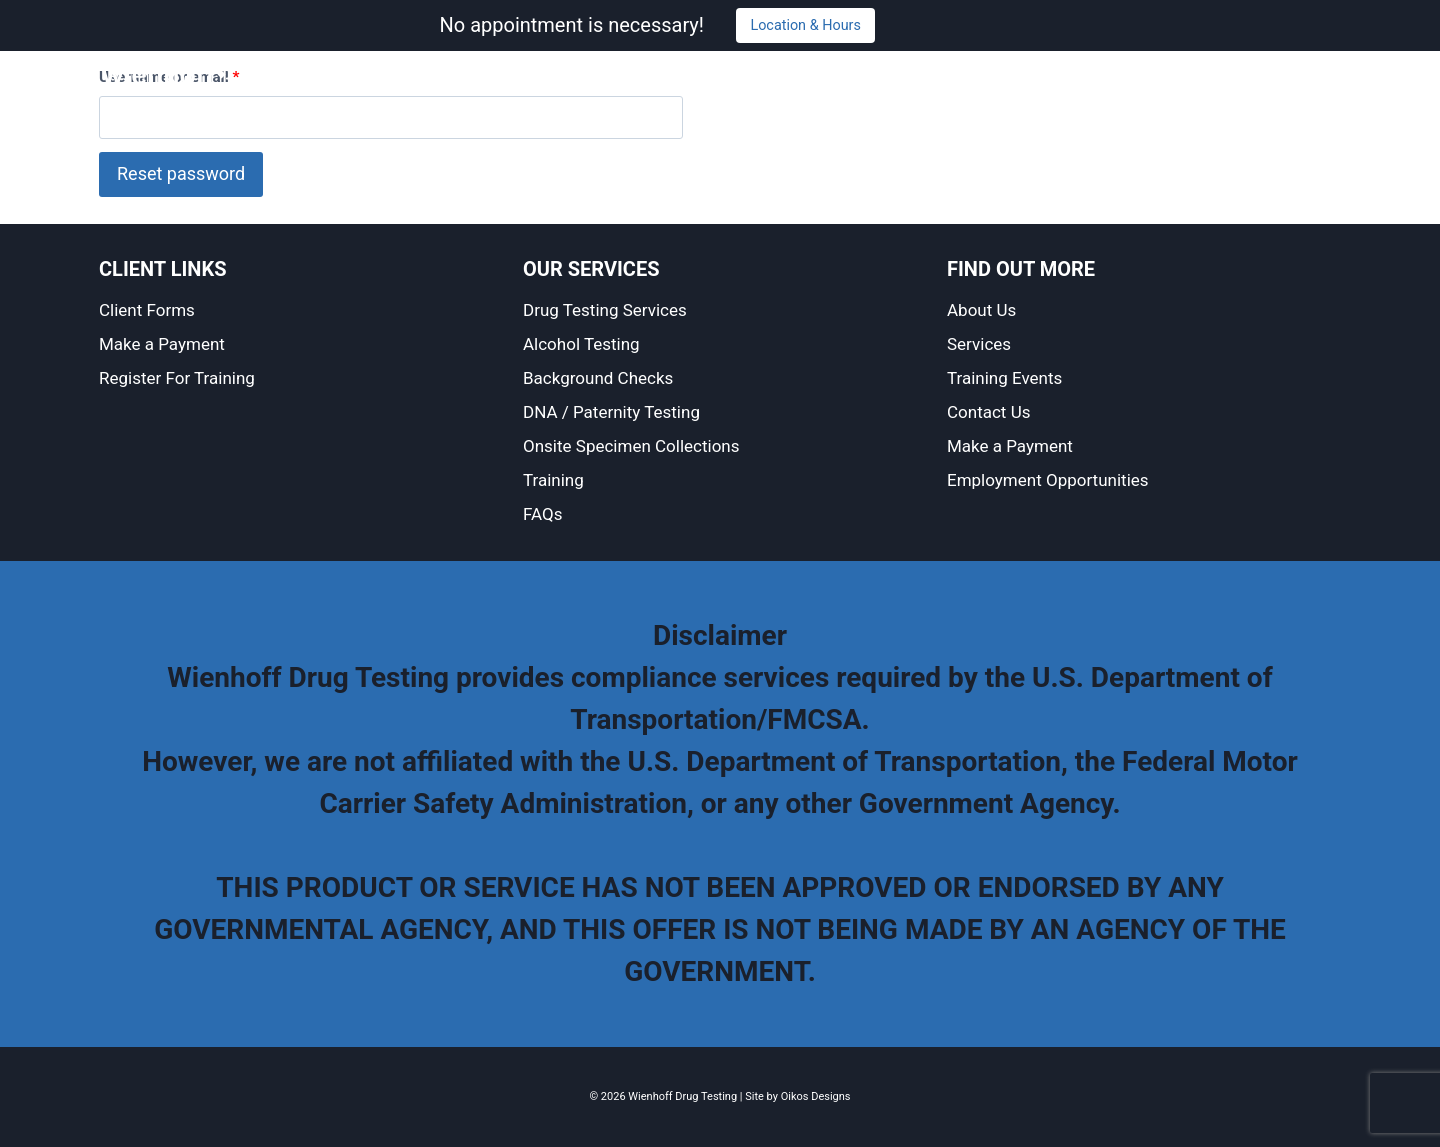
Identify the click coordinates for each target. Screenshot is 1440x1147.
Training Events (1004, 378)
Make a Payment (1268, 74)
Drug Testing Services (605, 310)
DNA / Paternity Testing (611, 412)
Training (553, 480)
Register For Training (177, 378)
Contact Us (1142, 74)
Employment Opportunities (1048, 480)
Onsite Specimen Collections (631, 446)
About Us (793, 74)
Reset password (181, 173)
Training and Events (1007, 74)
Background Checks (598, 378)
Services (881, 74)
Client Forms (147, 310)
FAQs (542, 514)
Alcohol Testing (581, 344)
